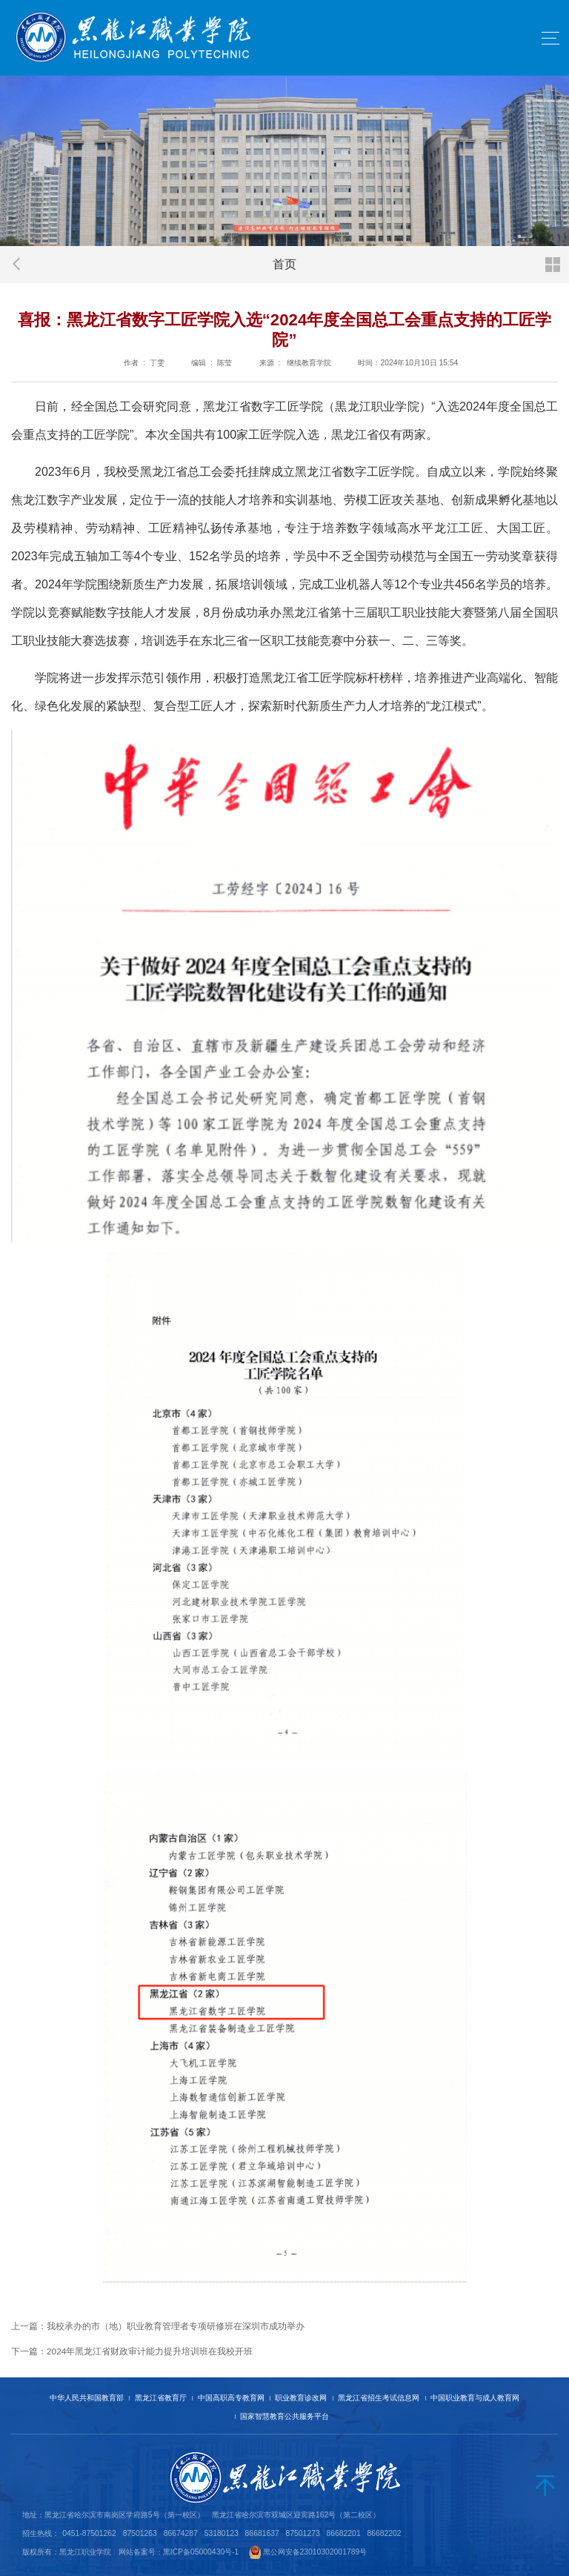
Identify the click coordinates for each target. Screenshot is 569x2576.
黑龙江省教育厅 (161, 2398)
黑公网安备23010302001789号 (315, 2552)
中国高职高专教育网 (231, 2398)
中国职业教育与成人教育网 (474, 2398)
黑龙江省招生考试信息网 (378, 2398)
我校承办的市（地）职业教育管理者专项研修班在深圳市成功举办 (176, 2326)
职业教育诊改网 (301, 2398)
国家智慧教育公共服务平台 (284, 2416)
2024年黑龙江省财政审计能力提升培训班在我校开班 (150, 2351)
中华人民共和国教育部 (87, 2398)
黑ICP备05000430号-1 (201, 2552)
